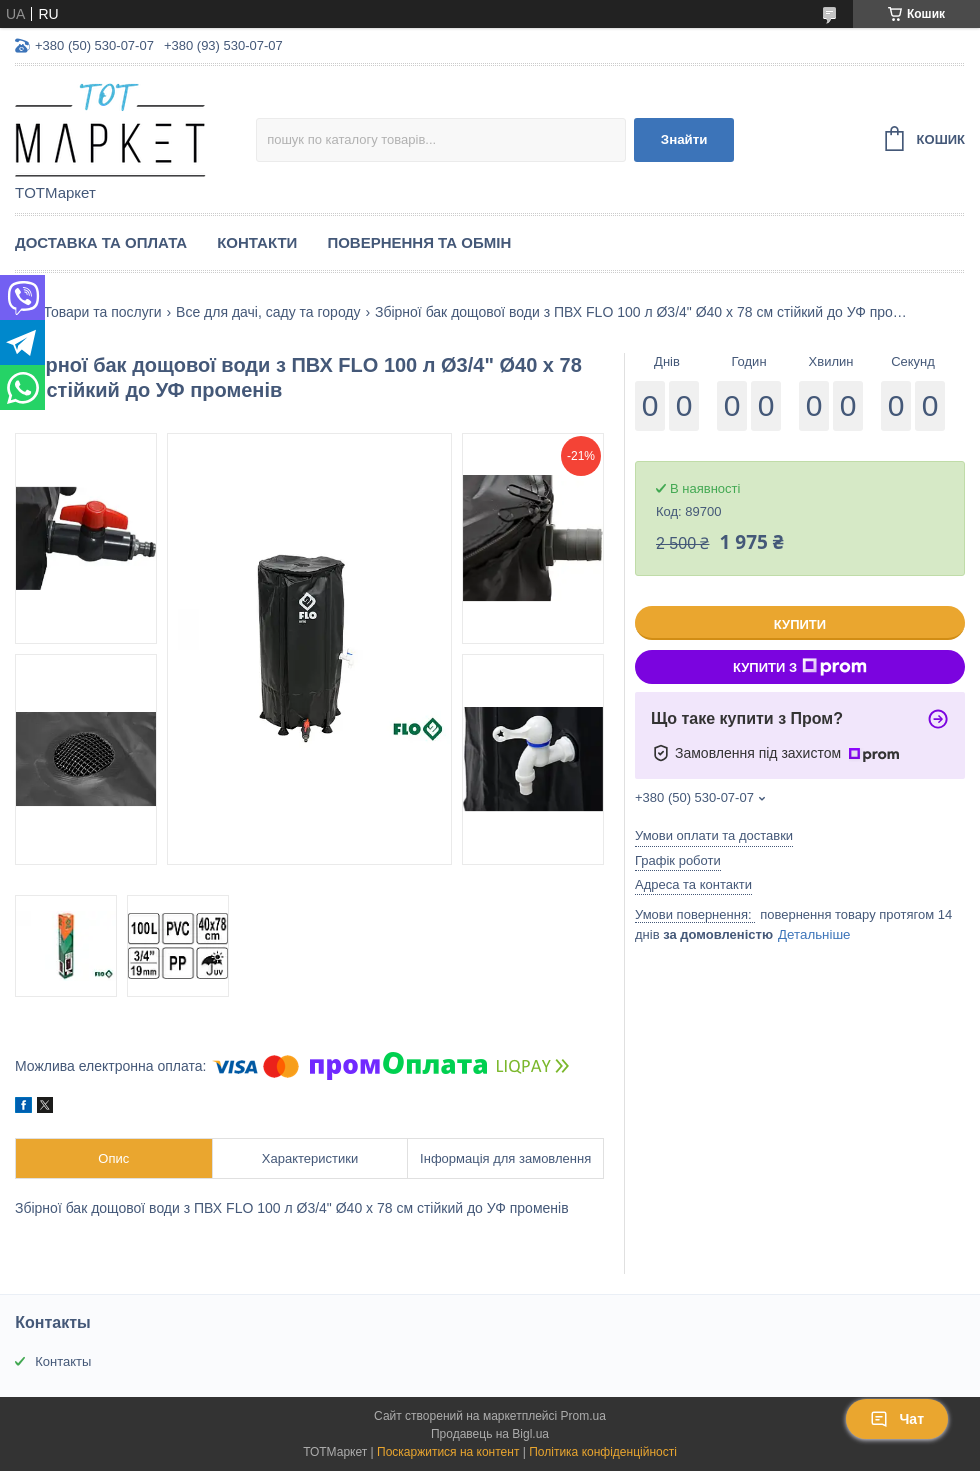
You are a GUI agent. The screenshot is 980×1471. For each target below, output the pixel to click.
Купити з (800, 667)
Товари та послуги (102, 312)
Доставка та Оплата (101, 242)
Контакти (257, 242)
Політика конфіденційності (603, 1452)
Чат (897, 1419)
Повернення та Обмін (419, 242)
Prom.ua (583, 1416)
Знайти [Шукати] (684, 139)
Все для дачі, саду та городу (268, 312)
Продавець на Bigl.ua (490, 1434)
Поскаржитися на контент (448, 1452)
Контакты (63, 1361)
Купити (800, 624)
